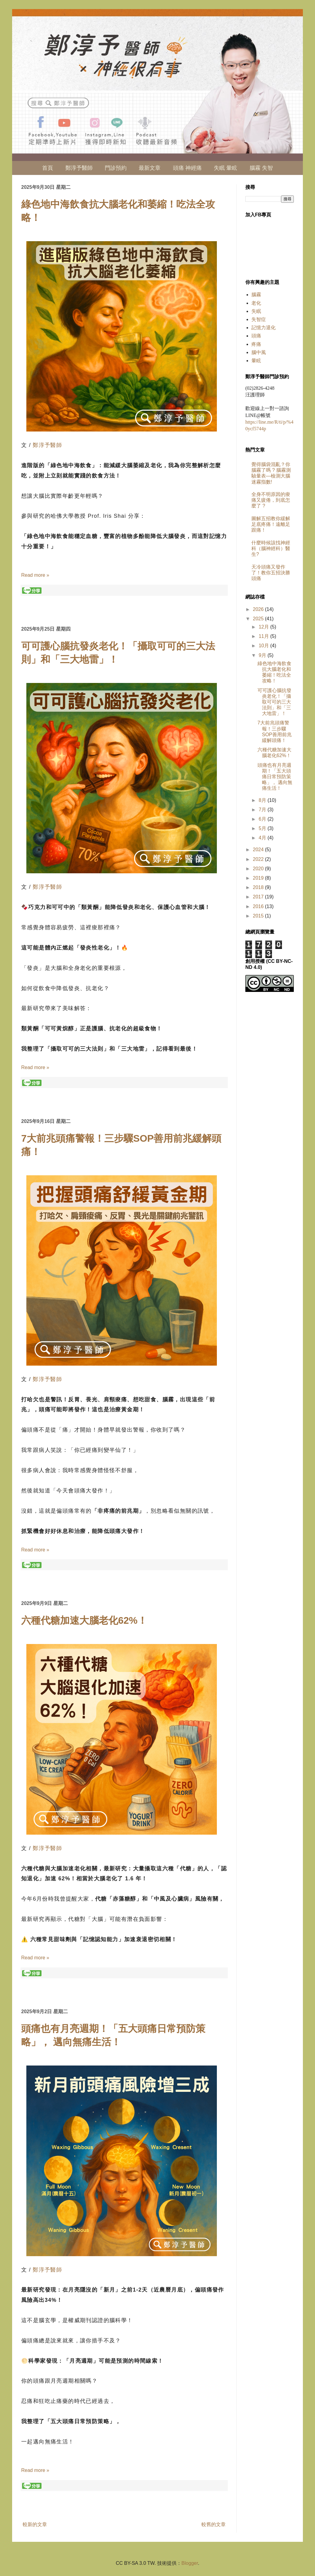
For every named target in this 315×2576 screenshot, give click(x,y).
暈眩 (256, 360)
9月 (263, 655)
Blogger (189, 2563)
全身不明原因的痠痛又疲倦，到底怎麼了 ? (270, 500)
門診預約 (116, 168)
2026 (259, 609)
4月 (263, 837)
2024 (259, 849)
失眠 (256, 311)
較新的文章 (35, 2524)
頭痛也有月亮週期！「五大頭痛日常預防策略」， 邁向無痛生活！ (274, 777)
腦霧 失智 (261, 168)
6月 (263, 819)
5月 (263, 828)
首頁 (47, 168)
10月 (264, 645)
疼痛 (256, 344)
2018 (259, 887)
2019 (259, 878)
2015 (259, 915)
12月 (264, 626)
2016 (259, 906)
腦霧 (256, 294)
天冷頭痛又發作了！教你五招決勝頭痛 (270, 572)
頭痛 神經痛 (187, 168)
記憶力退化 (263, 327)
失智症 (258, 319)
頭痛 (256, 335)
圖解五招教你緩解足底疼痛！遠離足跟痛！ (270, 524)
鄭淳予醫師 (79, 168)
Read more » (35, 575)
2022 (259, 859)
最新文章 (150, 168)
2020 (259, 868)
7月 (263, 809)
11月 (264, 636)
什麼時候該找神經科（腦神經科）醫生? (270, 548)
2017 (259, 896)
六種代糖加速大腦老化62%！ (84, 1620)
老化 (256, 303)
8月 (263, 800)
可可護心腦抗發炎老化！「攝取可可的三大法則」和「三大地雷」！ (274, 702)
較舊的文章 (213, 2524)
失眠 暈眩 (225, 168)
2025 (259, 618)
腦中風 (258, 352)
